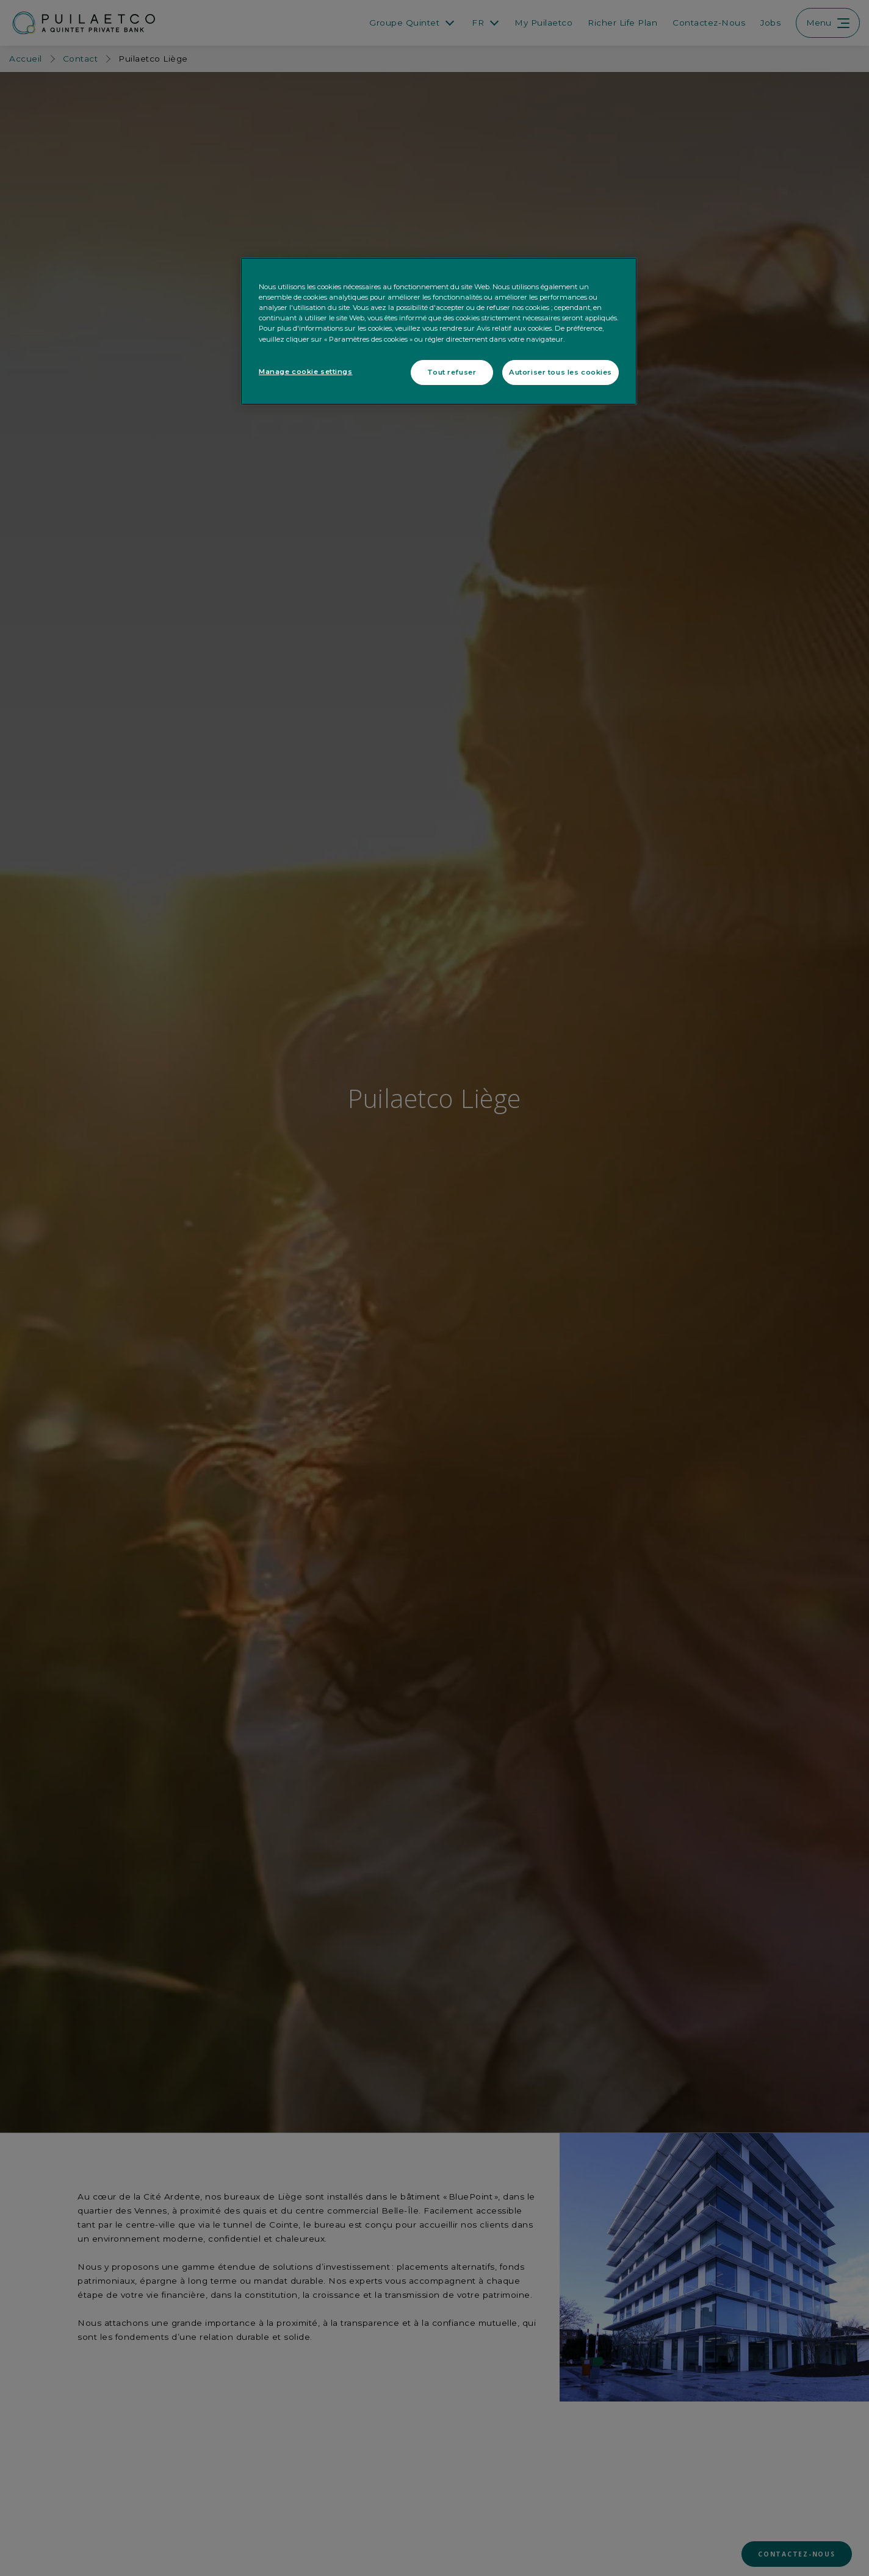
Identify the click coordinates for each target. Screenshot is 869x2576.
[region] (438, 331)
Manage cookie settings (306, 371)
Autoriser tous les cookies (560, 372)
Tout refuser (451, 372)
